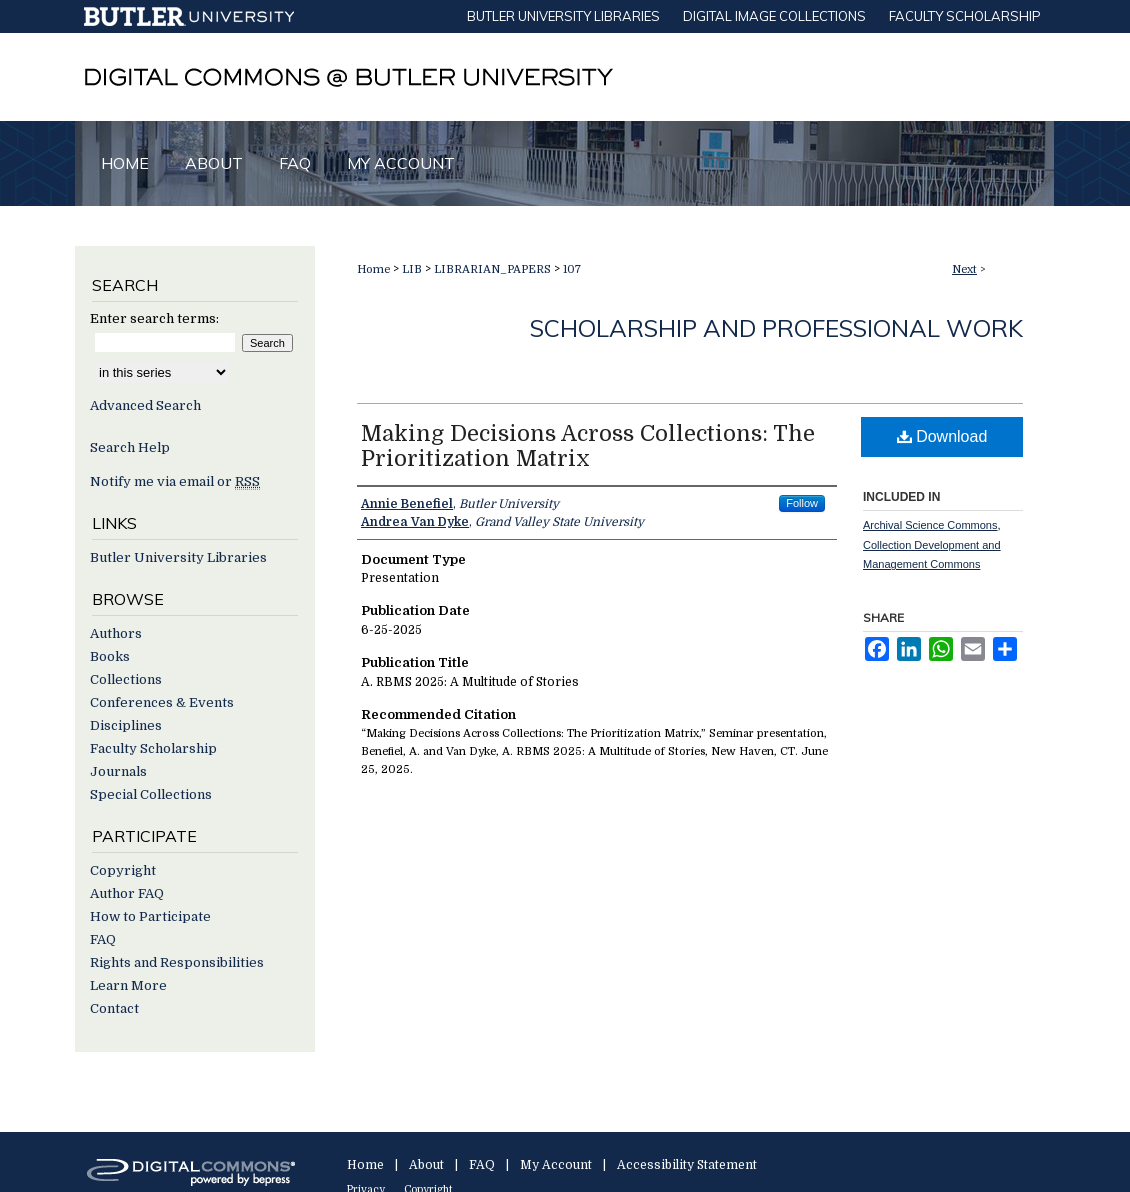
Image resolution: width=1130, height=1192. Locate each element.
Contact (114, 1008)
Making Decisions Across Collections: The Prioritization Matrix (588, 446)
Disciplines (126, 725)
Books (110, 656)
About (426, 1165)
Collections (126, 679)
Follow (802, 503)
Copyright (123, 870)
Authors (116, 633)
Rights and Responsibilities (177, 962)
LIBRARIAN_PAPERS (492, 269)
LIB (412, 269)
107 (572, 269)
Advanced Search (145, 405)
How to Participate (150, 916)
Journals (118, 771)
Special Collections (151, 794)
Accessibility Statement (687, 1165)
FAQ (103, 939)
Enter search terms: (154, 318)
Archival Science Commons (930, 525)
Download (942, 436)
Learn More (128, 985)
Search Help (130, 447)
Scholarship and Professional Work (776, 328)
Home (373, 269)
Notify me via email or (175, 481)
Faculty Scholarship (153, 748)
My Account (556, 1165)
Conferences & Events (162, 702)
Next (964, 269)
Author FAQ (127, 893)
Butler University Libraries (178, 557)
